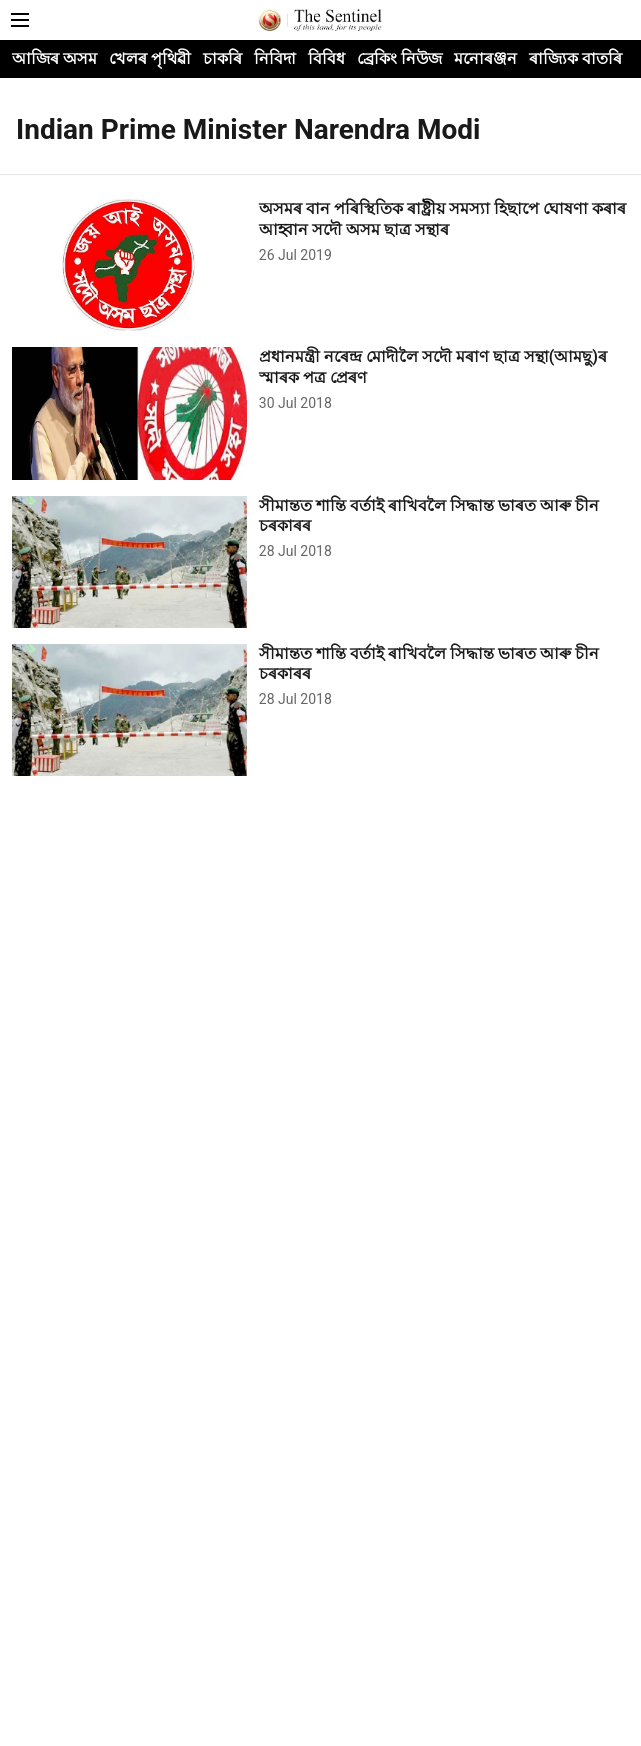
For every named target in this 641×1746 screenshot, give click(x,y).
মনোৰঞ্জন (485, 58)
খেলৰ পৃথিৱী (150, 58)
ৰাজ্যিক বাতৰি (575, 58)
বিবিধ (326, 58)
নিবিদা (275, 58)
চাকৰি (222, 58)
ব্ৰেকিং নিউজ (399, 58)
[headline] (444, 220)
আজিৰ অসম (54, 58)
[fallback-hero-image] (135, 265)
